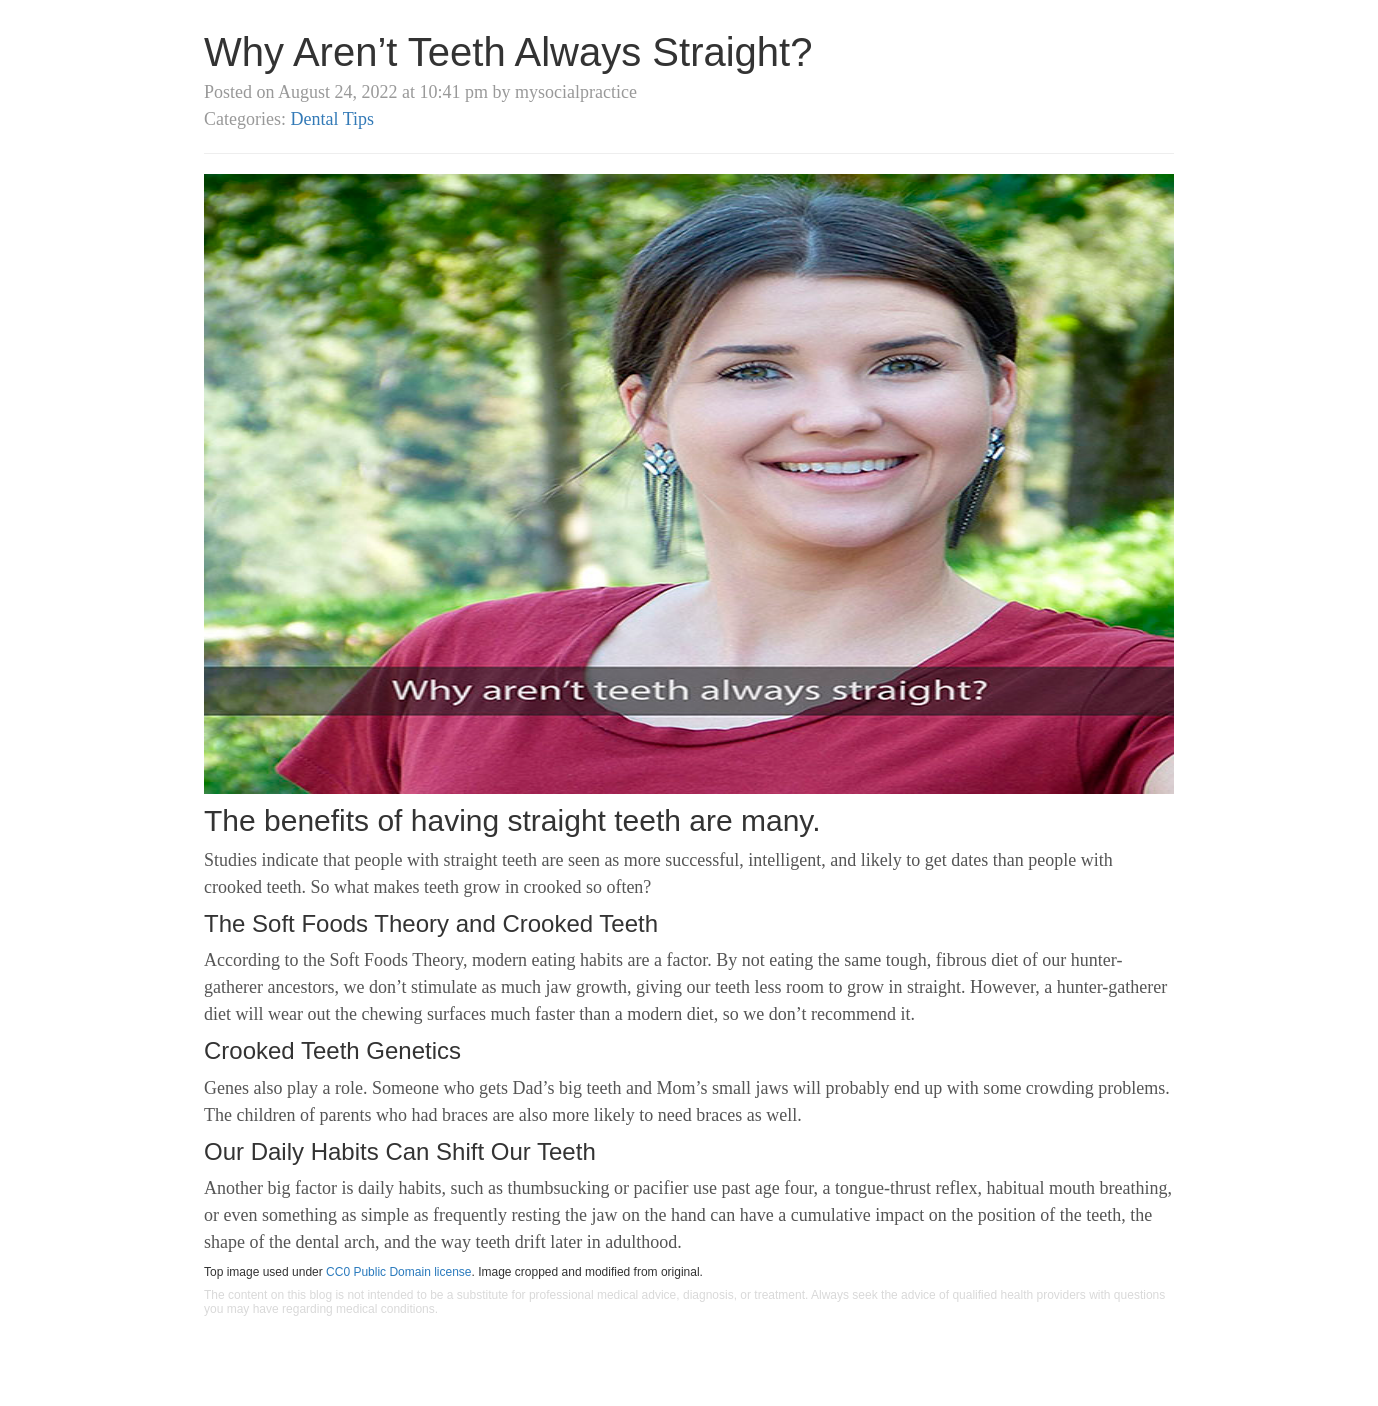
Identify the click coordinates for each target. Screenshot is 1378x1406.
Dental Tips (332, 119)
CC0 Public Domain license (398, 1272)
